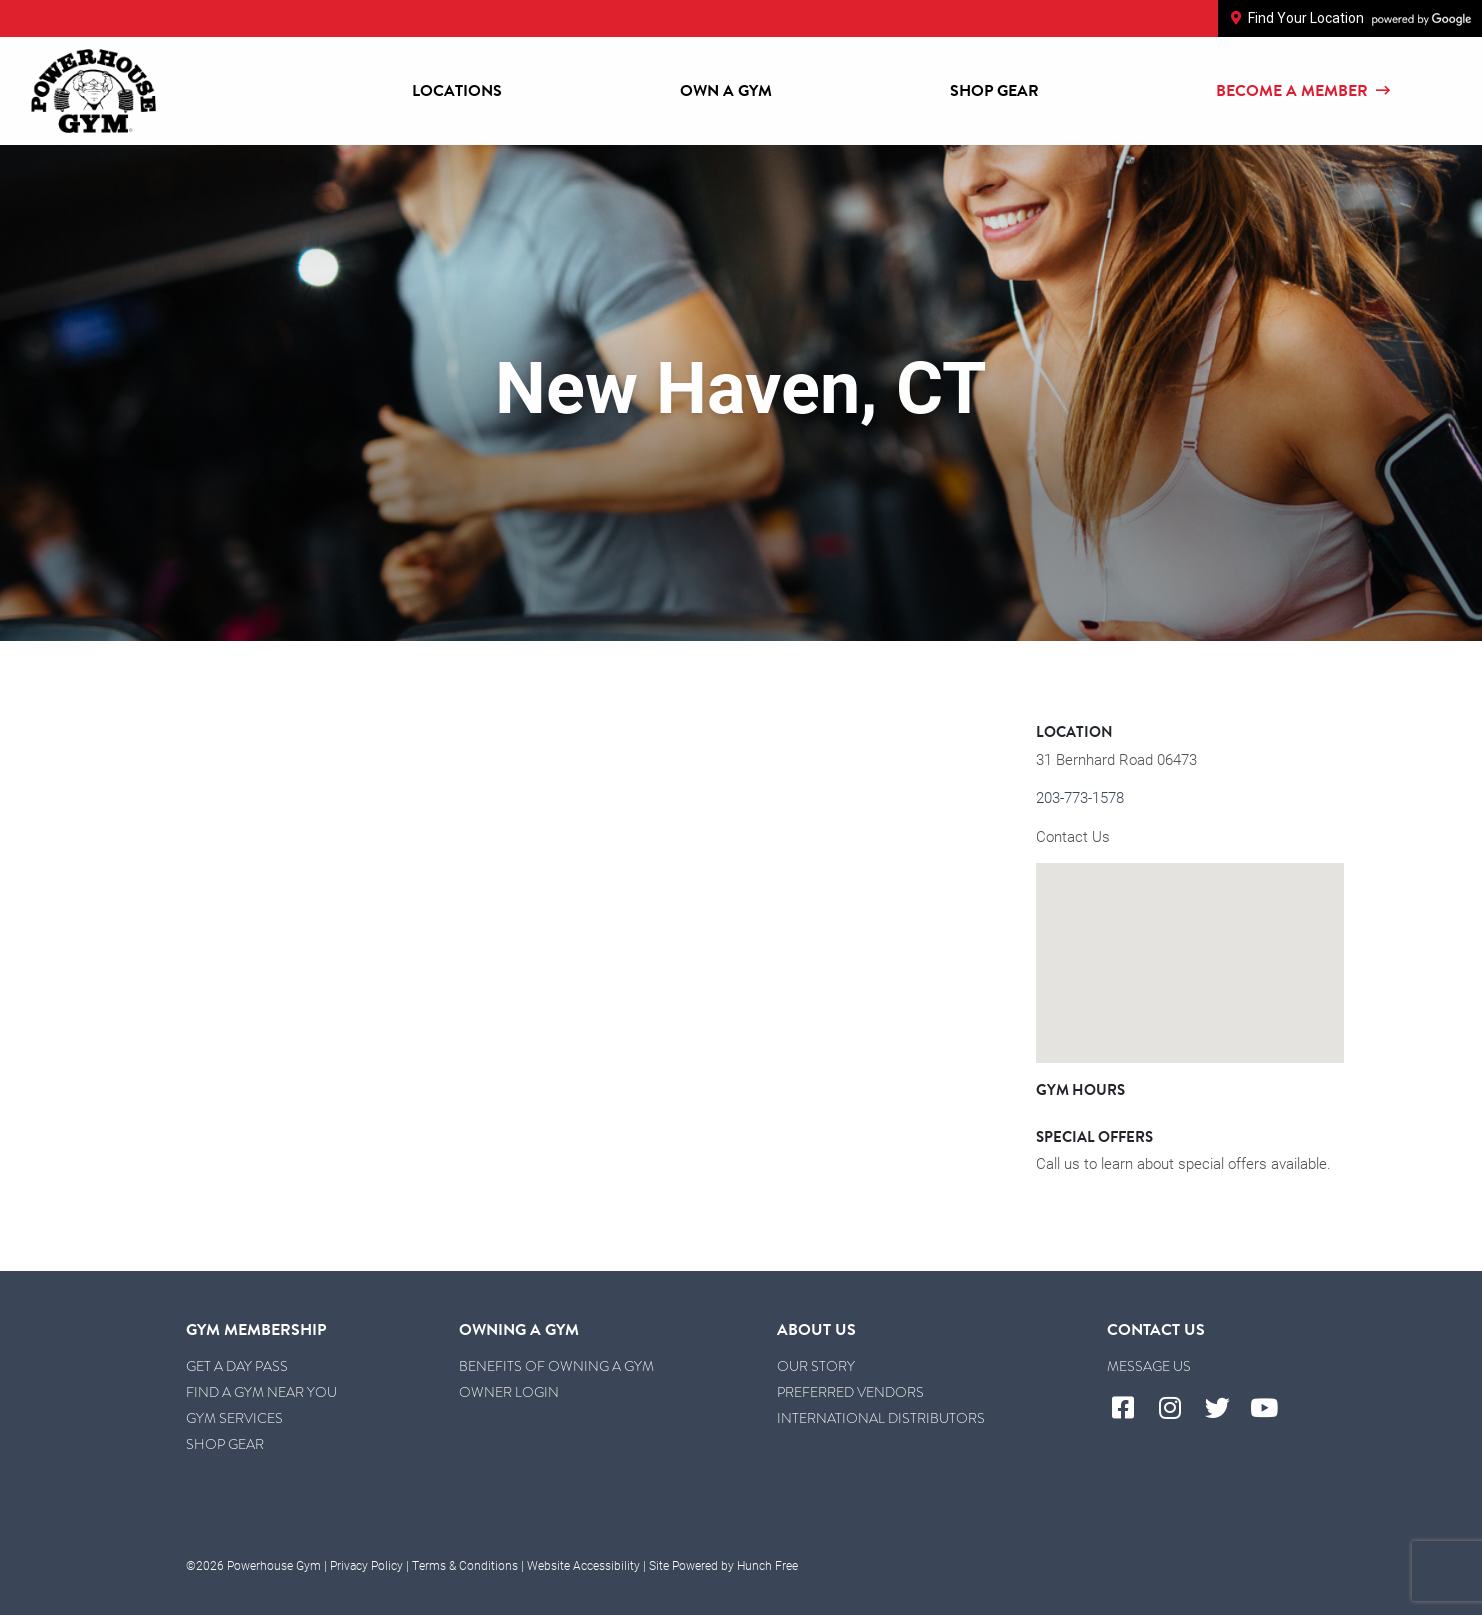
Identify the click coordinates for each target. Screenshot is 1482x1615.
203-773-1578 (1080, 797)
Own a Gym (726, 91)
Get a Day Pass (237, 1366)
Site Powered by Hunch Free (723, 1565)
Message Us (1149, 1366)
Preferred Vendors (850, 1392)
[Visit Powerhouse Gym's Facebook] (1130, 1409)
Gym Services (234, 1418)
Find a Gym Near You (261, 1392)
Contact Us (1073, 836)
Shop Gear (994, 91)
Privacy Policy (366, 1565)
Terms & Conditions (465, 1565)
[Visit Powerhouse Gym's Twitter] (1224, 1409)
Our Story (816, 1366)
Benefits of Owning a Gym (556, 1366)
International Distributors (881, 1418)
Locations (457, 91)
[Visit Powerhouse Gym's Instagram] (1177, 1409)
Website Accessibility (583, 1565)
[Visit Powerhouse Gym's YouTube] (1272, 1409)
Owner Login (509, 1392)
